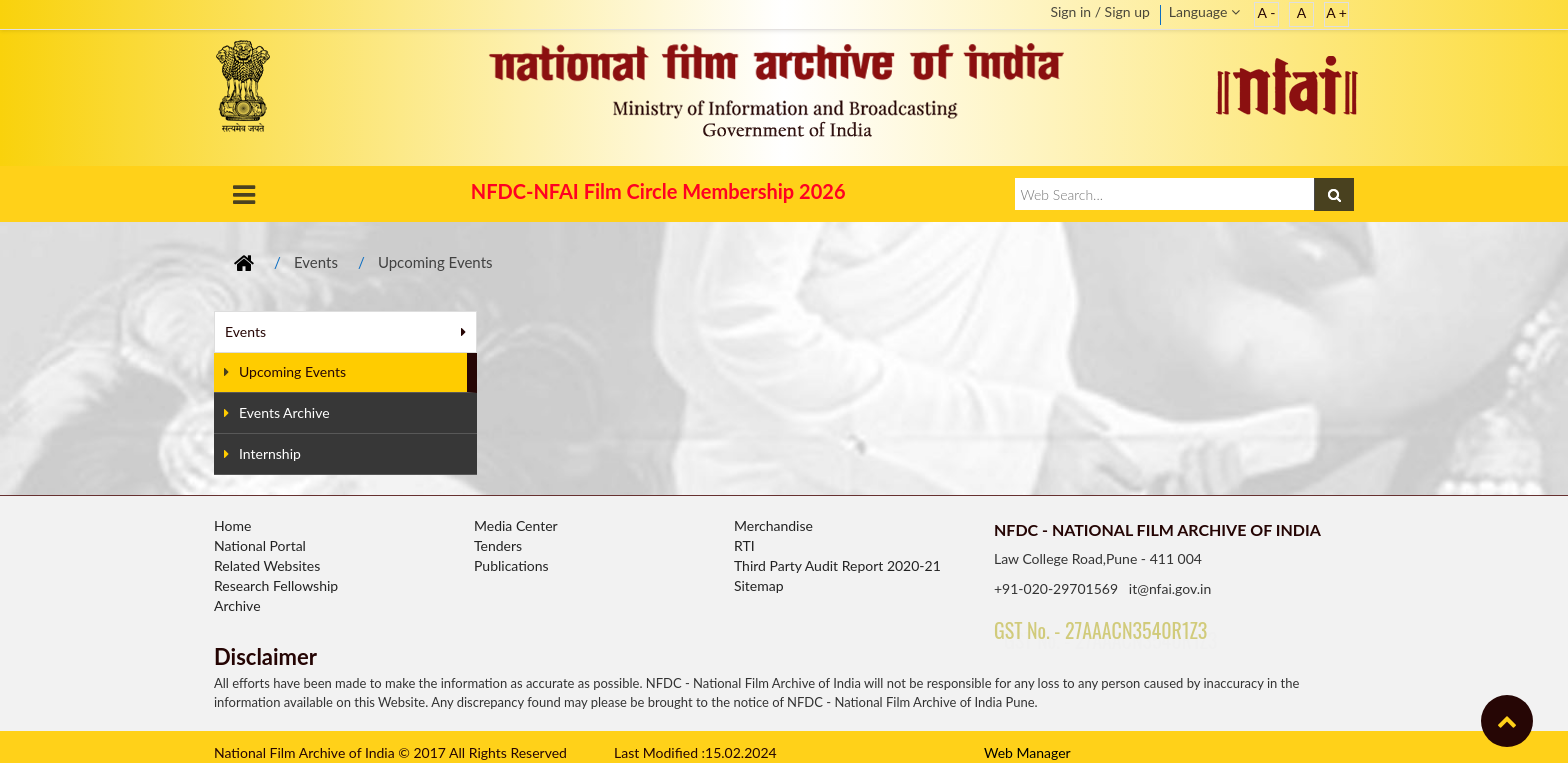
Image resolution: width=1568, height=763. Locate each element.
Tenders (498, 545)
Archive (237, 605)
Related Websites (267, 565)
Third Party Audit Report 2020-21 (837, 565)
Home (232, 525)
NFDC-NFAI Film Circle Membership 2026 (658, 191)
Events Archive (277, 412)
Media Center (516, 525)
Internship (262, 453)
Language (1204, 11)
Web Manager (1027, 752)
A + (1336, 12)
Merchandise (773, 525)
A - (1267, 12)
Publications (511, 565)
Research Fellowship (276, 585)
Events (316, 262)
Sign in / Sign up (1099, 11)
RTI (744, 545)
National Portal (260, 545)
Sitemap (759, 585)
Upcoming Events (435, 262)
